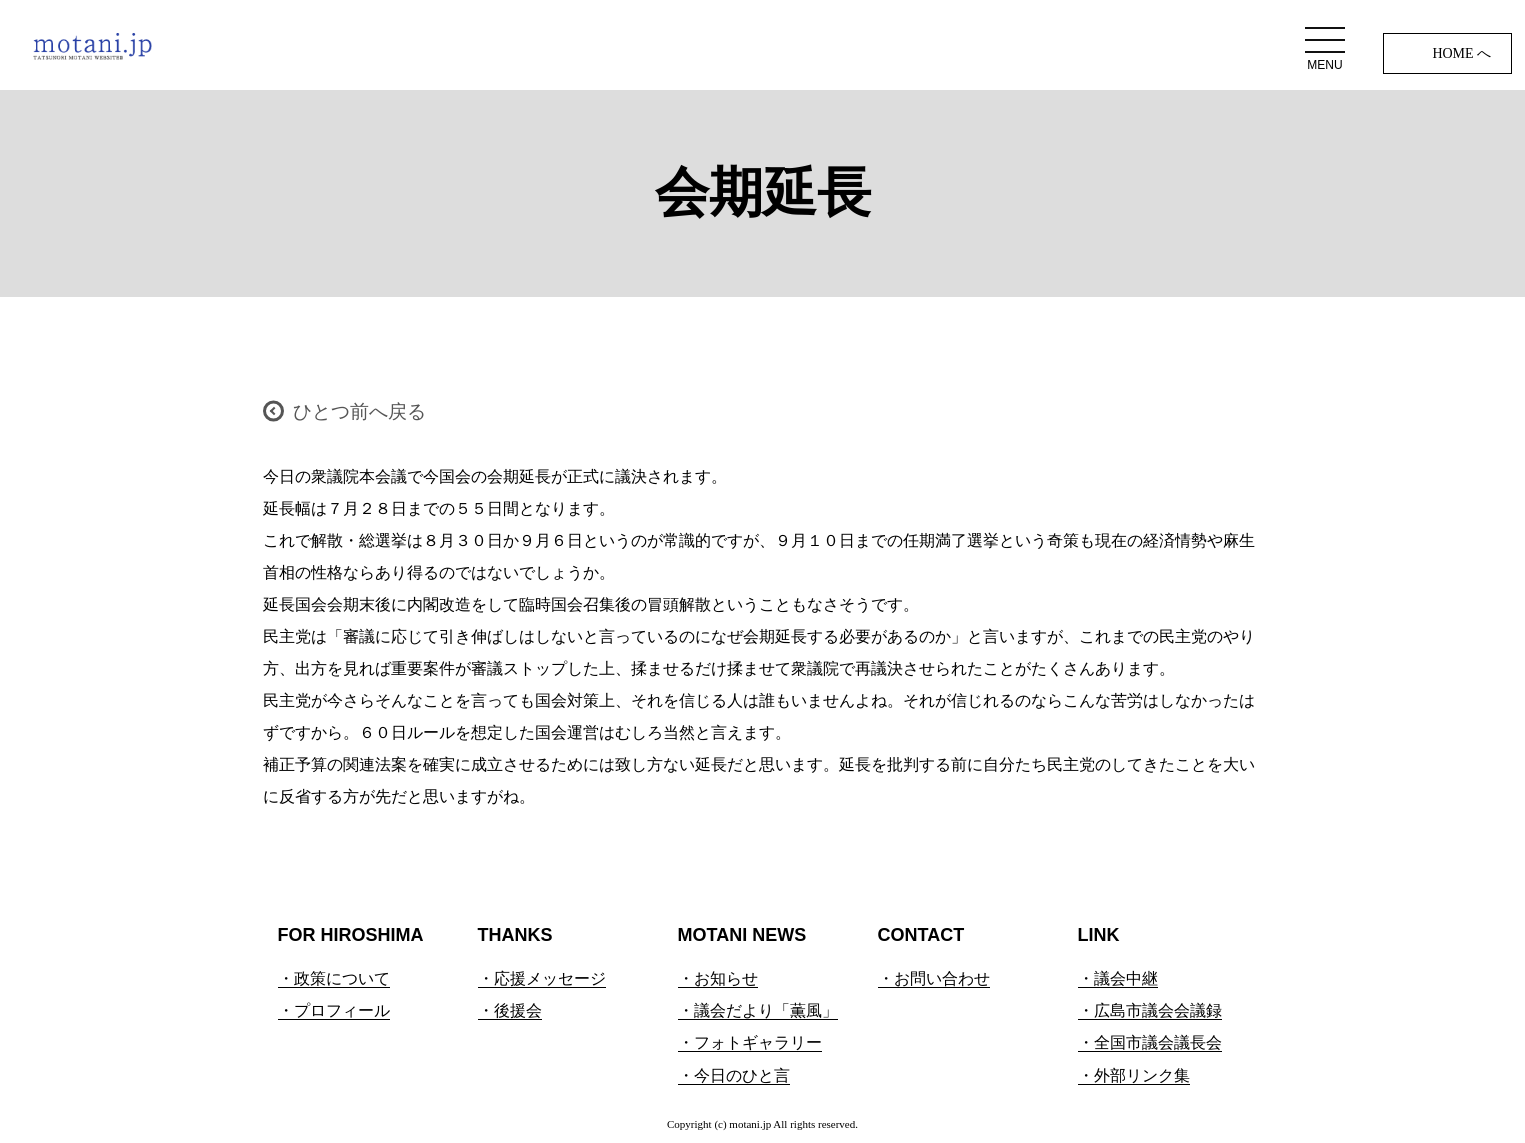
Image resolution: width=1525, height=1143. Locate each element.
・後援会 (510, 1010)
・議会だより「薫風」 (758, 1010)
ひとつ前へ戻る (359, 411)
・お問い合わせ (934, 978)
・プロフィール (334, 1010)
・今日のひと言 (734, 1075)
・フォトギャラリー (750, 1042)
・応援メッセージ (542, 978)
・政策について (334, 978)
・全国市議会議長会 (1150, 1042)
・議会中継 (1118, 978)
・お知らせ (718, 978)
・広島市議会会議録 (1150, 1010)
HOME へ (1461, 53)
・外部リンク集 (1134, 1075)
